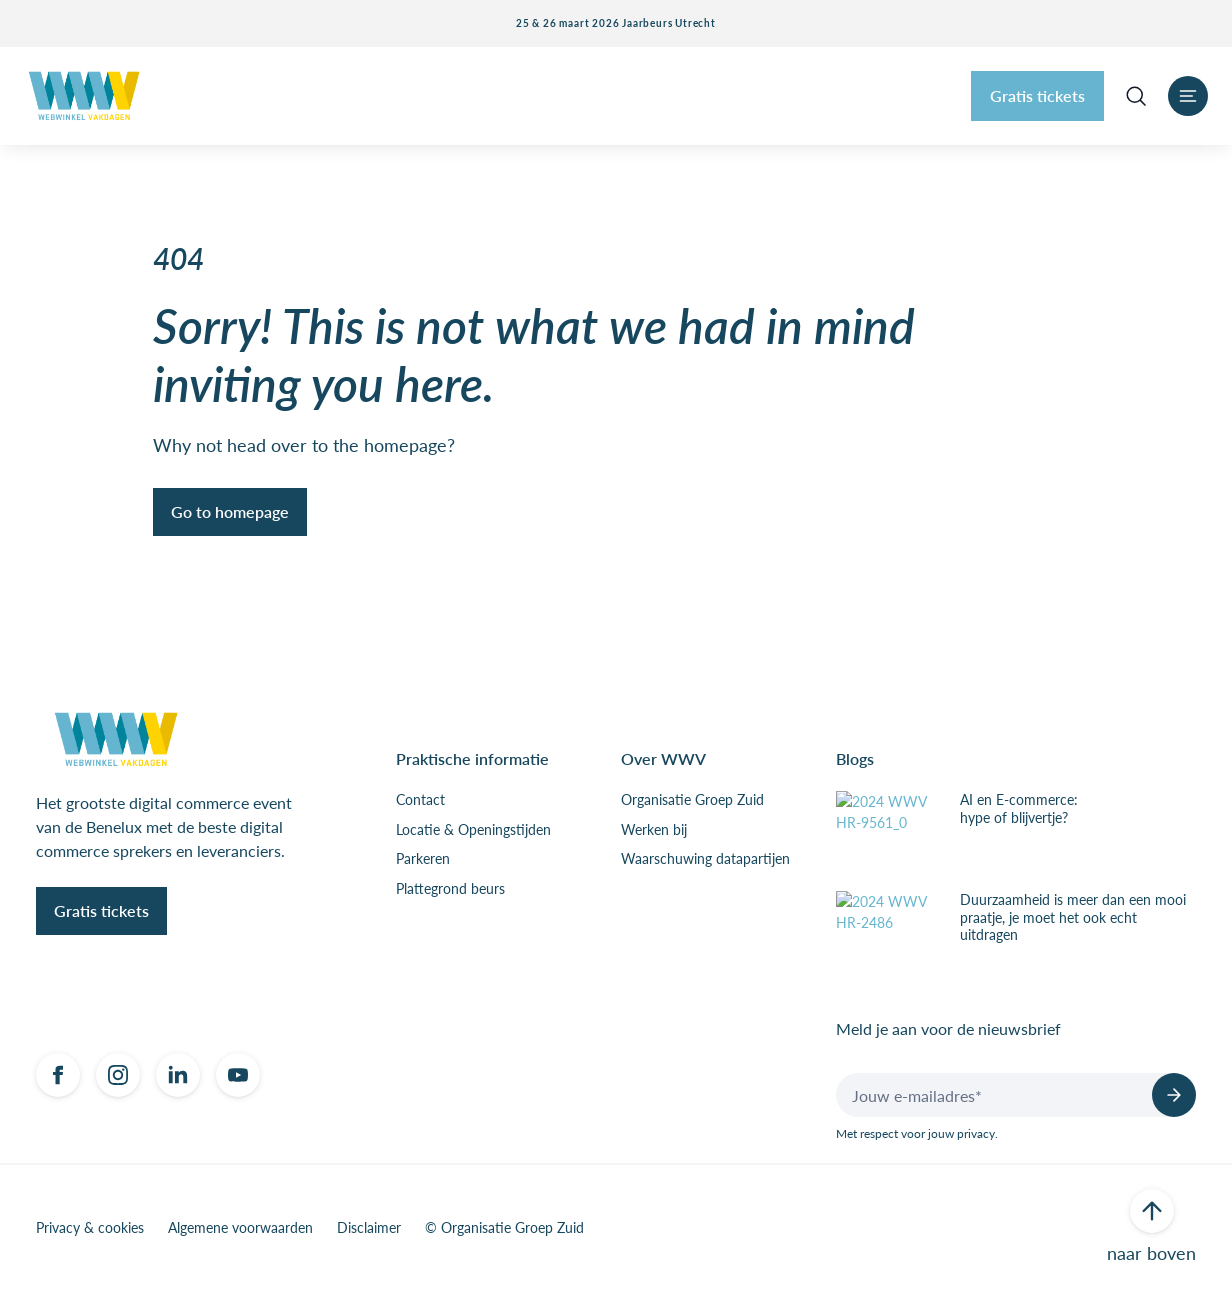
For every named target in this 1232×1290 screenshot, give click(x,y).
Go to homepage (230, 511)
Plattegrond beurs (450, 889)
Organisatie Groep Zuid (692, 800)
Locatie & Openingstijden (473, 830)
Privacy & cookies (90, 1228)
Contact (420, 800)
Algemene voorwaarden (240, 1228)
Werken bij (654, 830)
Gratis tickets (1037, 95)
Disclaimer (369, 1228)
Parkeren (423, 859)
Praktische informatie (472, 758)
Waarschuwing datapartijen (705, 859)
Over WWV (663, 758)
